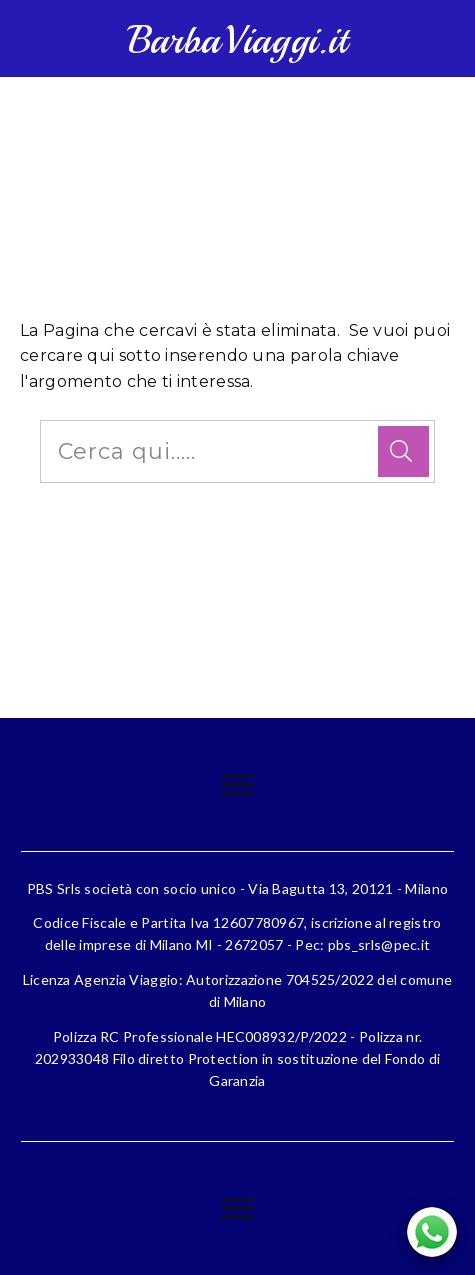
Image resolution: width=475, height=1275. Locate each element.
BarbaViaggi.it (237, 40)
